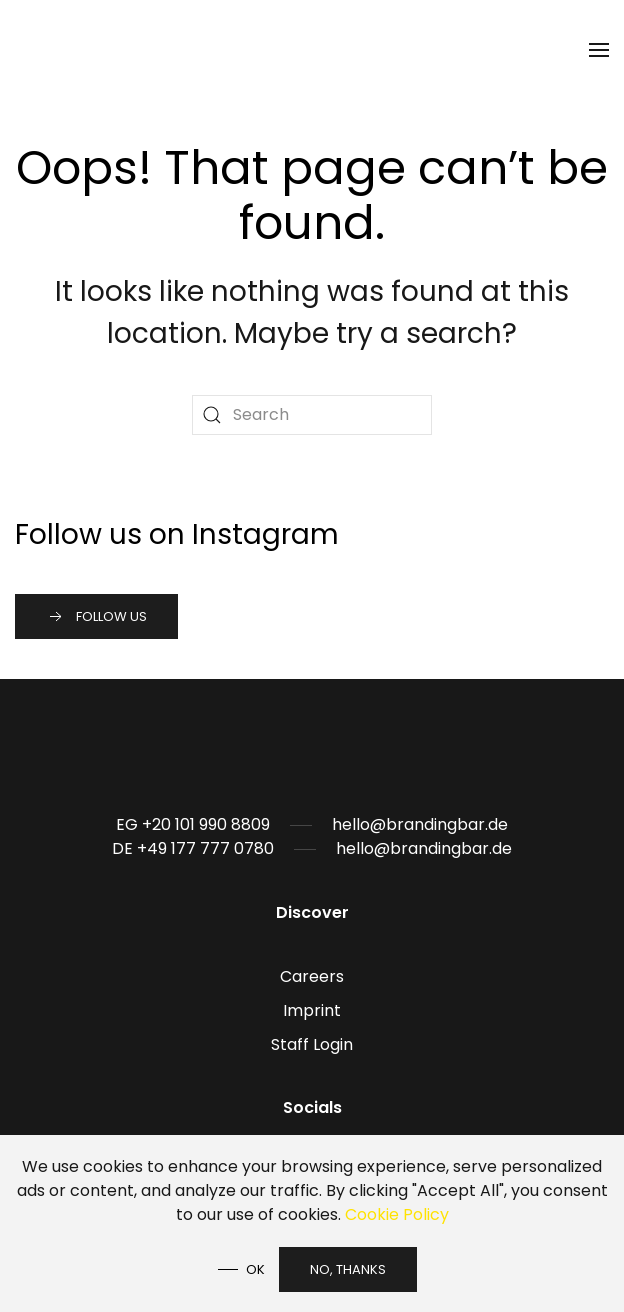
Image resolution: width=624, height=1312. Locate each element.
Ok (255, 1269)
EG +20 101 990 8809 (193, 824)
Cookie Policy (397, 1214)
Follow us (96, 617)
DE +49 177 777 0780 (193, 848)
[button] (599, 50)
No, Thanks (348, 1269)
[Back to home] (48, 50)
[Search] (312, 415)
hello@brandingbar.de (420, 824)
